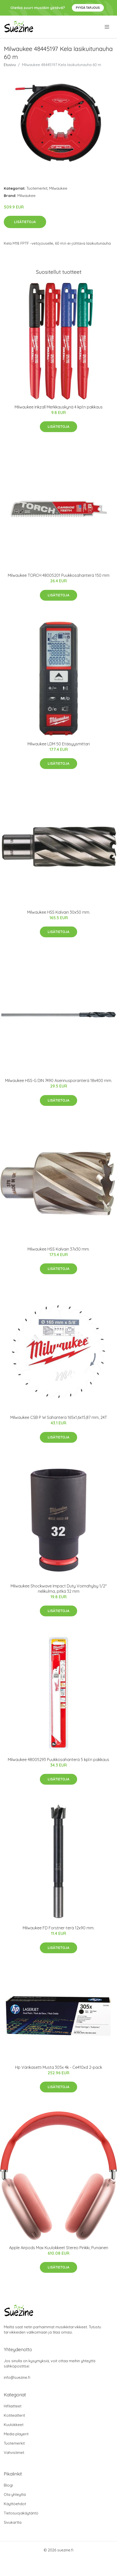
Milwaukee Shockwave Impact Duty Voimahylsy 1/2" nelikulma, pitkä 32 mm (59, 1588)
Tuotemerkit (36, 188)
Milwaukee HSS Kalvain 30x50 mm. (58, 912)
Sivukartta (12, 2522)
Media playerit (16, 2434)
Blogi (8, 2485)
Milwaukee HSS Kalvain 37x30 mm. (58, 1249)
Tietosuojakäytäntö (21, 2513)
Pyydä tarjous (88, 8)
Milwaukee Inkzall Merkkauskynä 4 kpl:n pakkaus (59, 406)
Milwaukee (58, 188)
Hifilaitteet (12, 2406)
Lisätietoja (25, 222)
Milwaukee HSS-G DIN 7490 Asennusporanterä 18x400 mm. (58, 1080)
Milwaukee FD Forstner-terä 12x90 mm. (58, 1927)
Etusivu (10, 64)
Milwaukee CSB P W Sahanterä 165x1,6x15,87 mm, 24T (58, 1417)
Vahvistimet (14, 2452)
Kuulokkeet (13, 2424)
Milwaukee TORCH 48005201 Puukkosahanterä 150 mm (58, 575)
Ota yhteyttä (15, 2494)
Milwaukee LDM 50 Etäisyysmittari (58, 743)
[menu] (107, 27)
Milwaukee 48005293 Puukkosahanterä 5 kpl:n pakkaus (58, 1759)
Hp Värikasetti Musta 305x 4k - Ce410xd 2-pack (58, 2067)
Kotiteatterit (14, 2415)
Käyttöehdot (15, 2503)
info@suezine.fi (17, 2377)
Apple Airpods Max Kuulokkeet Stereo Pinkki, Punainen (58, 2247)
